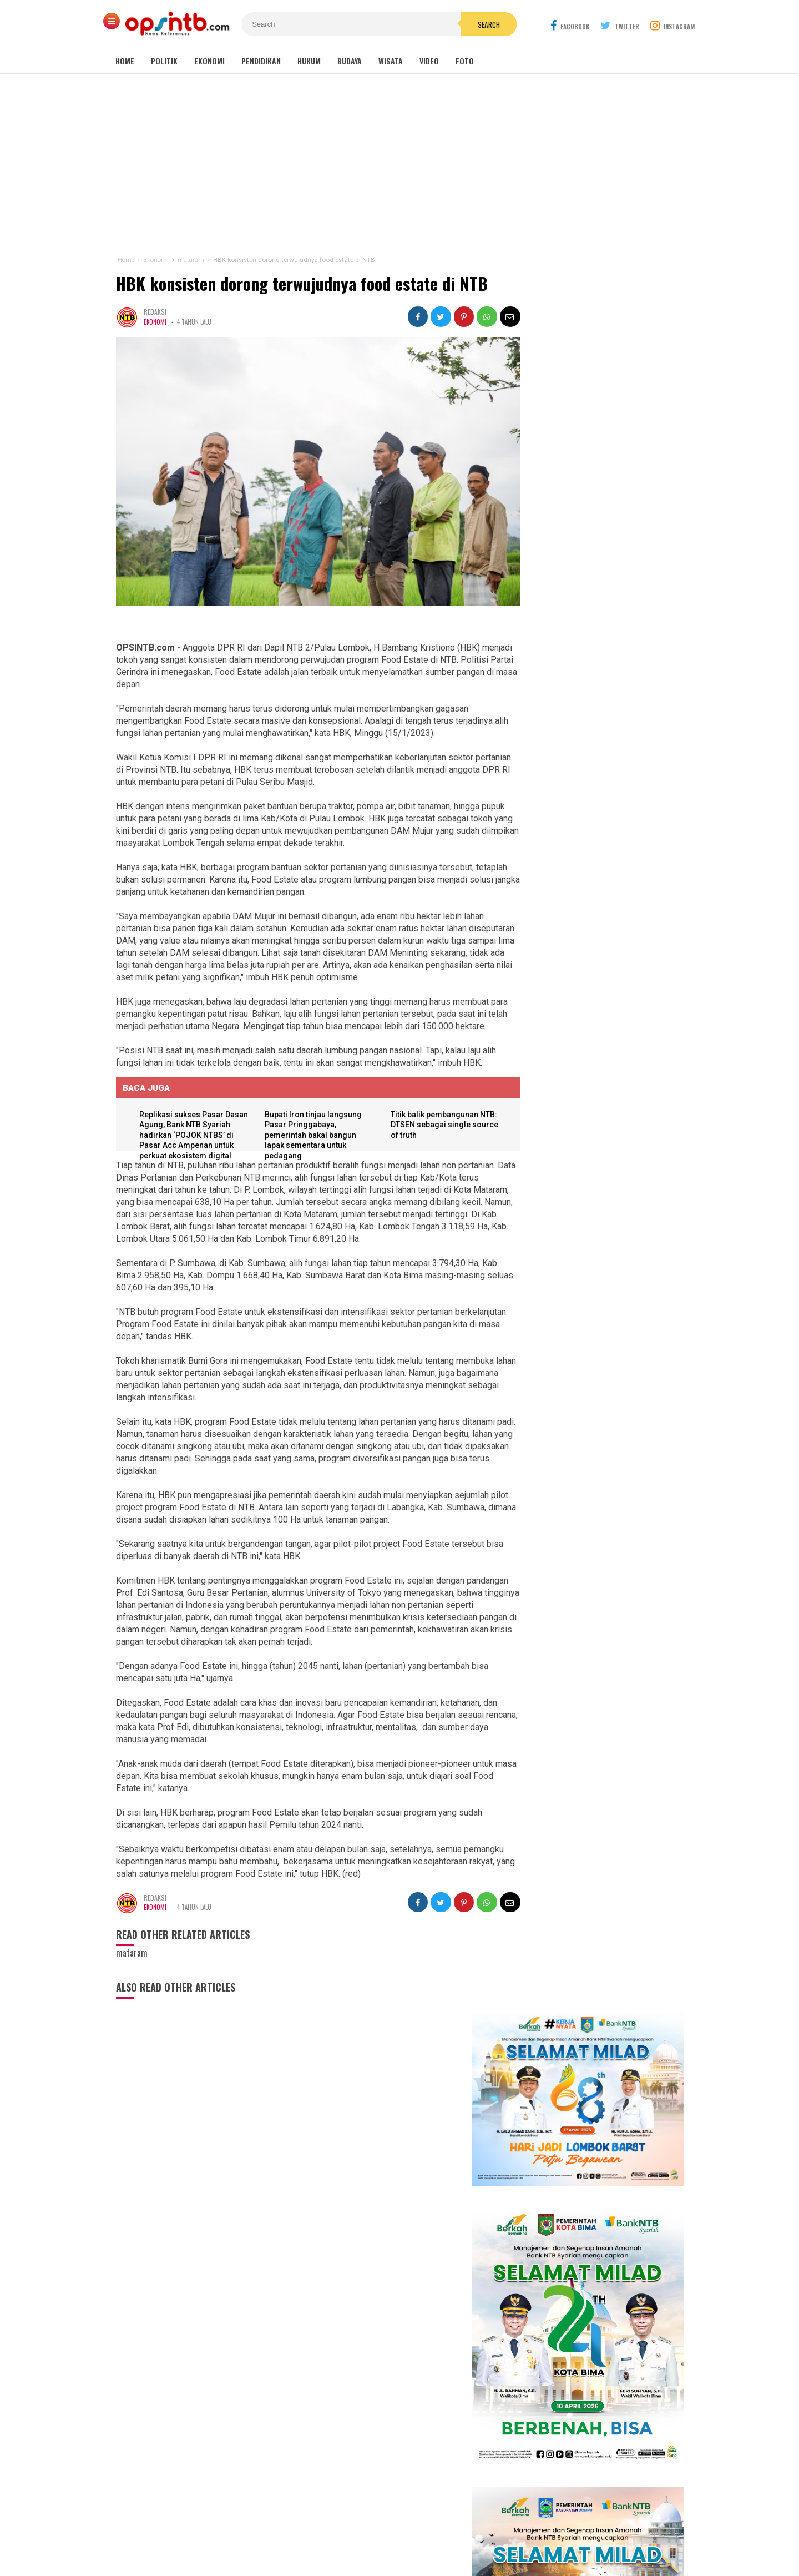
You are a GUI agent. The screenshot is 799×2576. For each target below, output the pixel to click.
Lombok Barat (331, 2385)
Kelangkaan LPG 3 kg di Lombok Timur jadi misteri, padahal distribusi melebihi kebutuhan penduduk (599, 1903)
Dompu (397, 2385)
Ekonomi (209, 61)
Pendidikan (261, 61)
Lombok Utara (432, 2385)
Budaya (349, 61)
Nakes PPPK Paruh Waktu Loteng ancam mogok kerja (586, 2015)
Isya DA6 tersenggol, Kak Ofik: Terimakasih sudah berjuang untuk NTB (602, 1438)
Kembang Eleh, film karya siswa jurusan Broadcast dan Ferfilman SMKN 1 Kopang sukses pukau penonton (599, 1373)
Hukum (309, 61)
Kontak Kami (358, 2531)
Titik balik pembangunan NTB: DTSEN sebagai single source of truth (432, 1126)
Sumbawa (370, 2385)
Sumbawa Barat (369, 2396)
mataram (422, 2373)
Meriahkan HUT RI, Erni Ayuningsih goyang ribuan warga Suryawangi (600, 1498)
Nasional (452, 2373)
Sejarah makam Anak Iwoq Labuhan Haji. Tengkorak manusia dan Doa (589, 1801)
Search (462, 24)
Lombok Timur (331, 2373)
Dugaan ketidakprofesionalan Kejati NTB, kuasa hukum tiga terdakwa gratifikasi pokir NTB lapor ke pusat (598, 1962)
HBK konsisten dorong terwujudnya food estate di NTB (301, 283)
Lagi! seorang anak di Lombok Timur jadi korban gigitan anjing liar (591, 1757)
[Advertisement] (399, 165)
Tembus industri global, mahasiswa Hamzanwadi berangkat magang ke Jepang (589, 1709)
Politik (164, 61)
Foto (465, 61)
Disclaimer (507, 2531)
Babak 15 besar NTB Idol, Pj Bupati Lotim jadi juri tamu (600, 1407)
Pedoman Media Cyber (434, 2531)
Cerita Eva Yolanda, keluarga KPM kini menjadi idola (594, 1468)
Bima (334, 2396)
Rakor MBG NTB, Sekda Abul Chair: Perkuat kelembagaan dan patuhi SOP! (589, 1849)
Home (124, 61)
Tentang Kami (298, 2531)
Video (429, 61)
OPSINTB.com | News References (391, 2548)
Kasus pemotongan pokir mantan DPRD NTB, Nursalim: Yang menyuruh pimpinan (613, 1657)
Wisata (390, 61)
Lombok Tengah (381, 2373)
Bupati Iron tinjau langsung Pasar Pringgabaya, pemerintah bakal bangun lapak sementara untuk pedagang (310, 1137)
